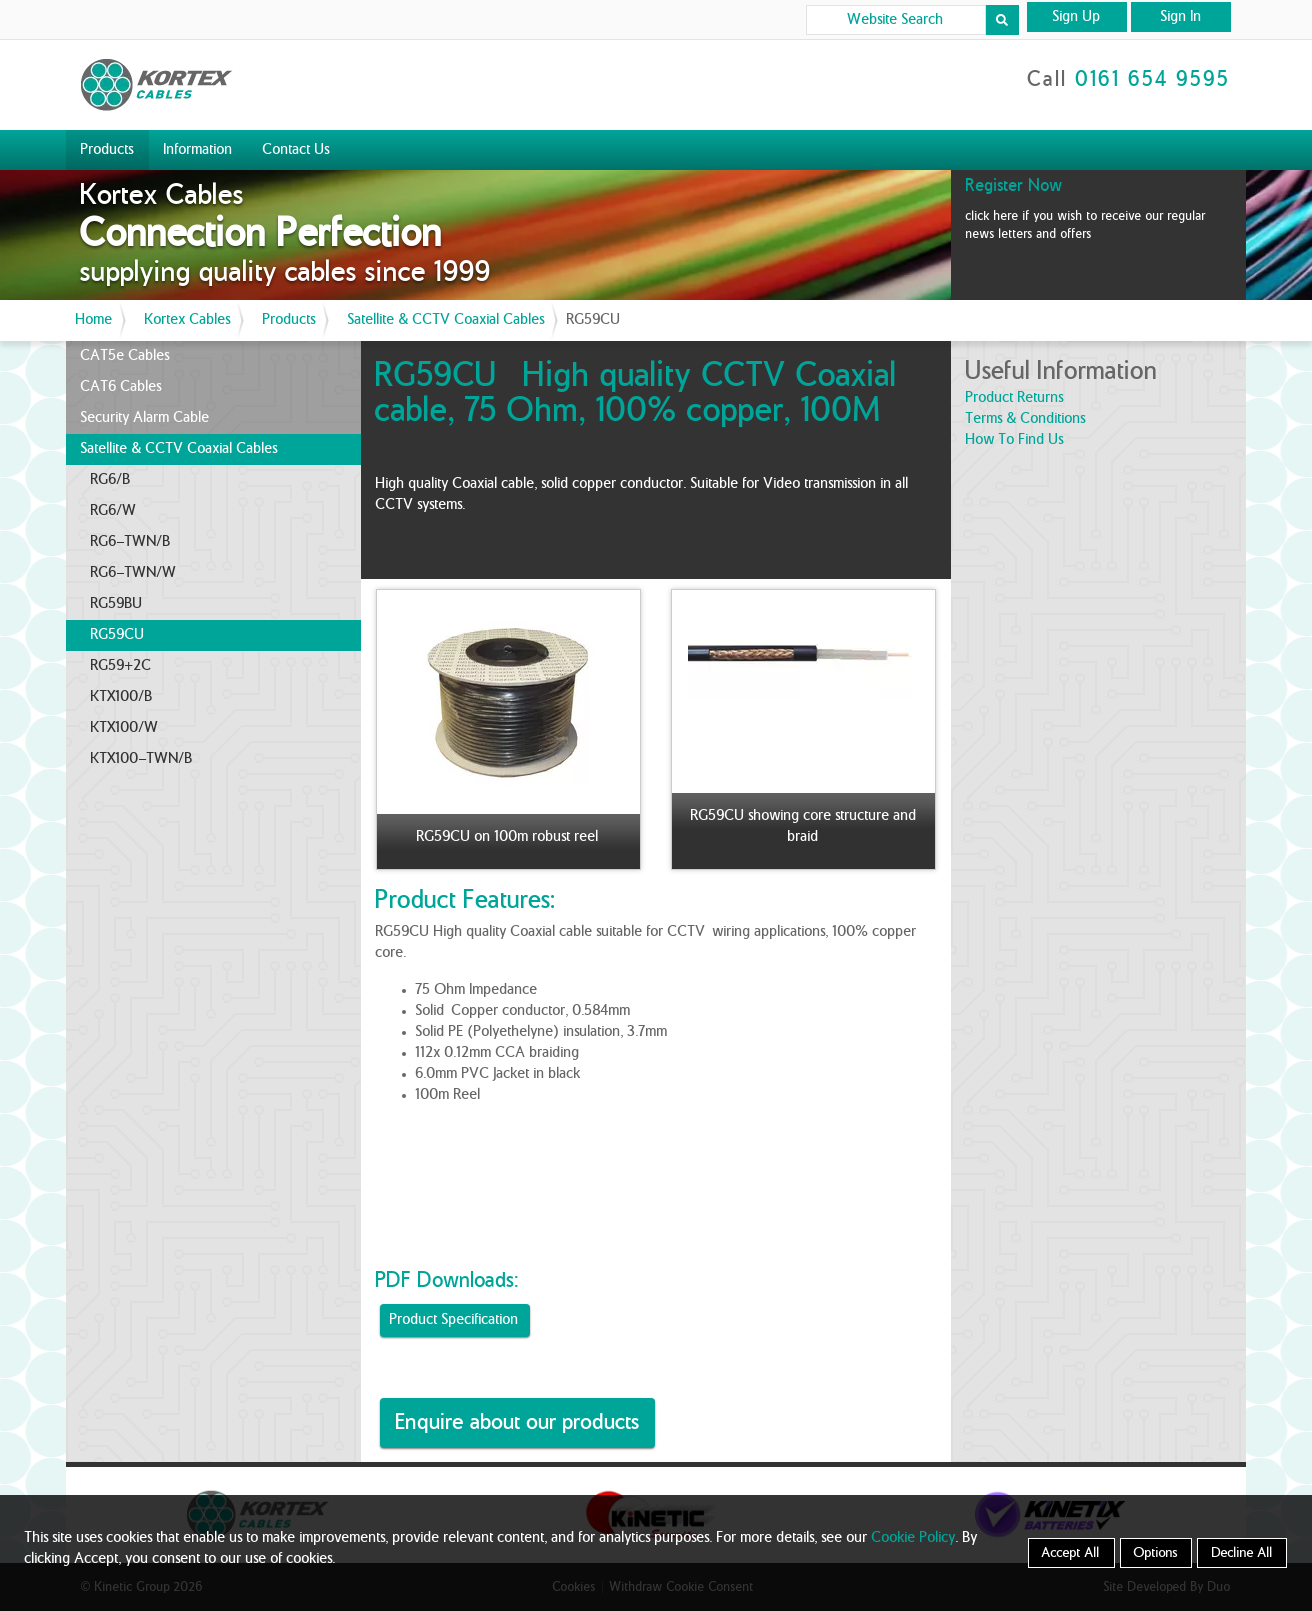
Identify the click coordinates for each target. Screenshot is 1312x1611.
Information (198, 150)
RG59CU (118, 635)
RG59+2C (121, 666)
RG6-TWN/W (134, 573)
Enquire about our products (518, 1422)
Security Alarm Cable (145, 418)
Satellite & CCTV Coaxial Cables (446, 320)
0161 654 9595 (1153, 80)
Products (107, 150)
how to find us (1015, 440)
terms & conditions (1026, 419)
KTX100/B (122, 697)
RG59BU (117, 604)
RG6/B (111, 480)
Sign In (1181, 17)
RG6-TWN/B (131, 542)
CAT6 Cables (121, 387)
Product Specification (454, 1320)
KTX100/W (125, 728)
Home (94, 320)
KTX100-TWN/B (142, 759)
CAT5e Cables (125, 356)
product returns (1015, 398)
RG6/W (114, 511)
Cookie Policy (914, 1538)
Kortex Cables (188, 320)
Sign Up (1077, 17)
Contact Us (296, 150)
